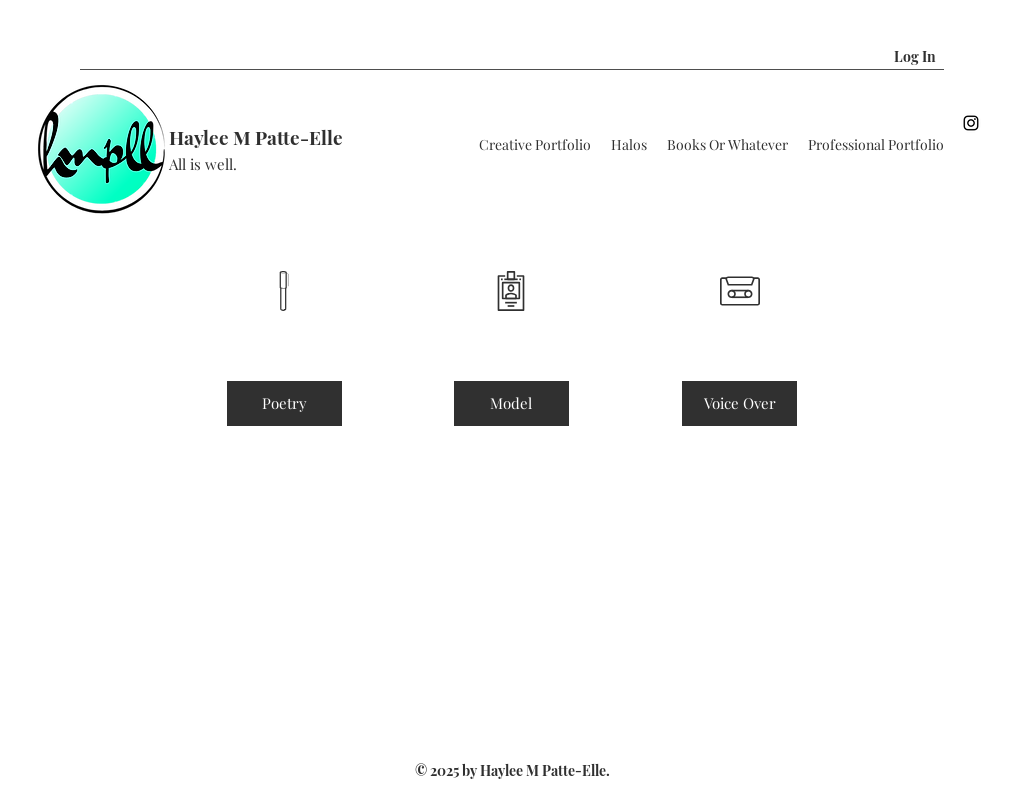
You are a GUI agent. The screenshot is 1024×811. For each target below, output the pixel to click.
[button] (969, 56)
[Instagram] (971, 123)
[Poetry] (284, 403)
